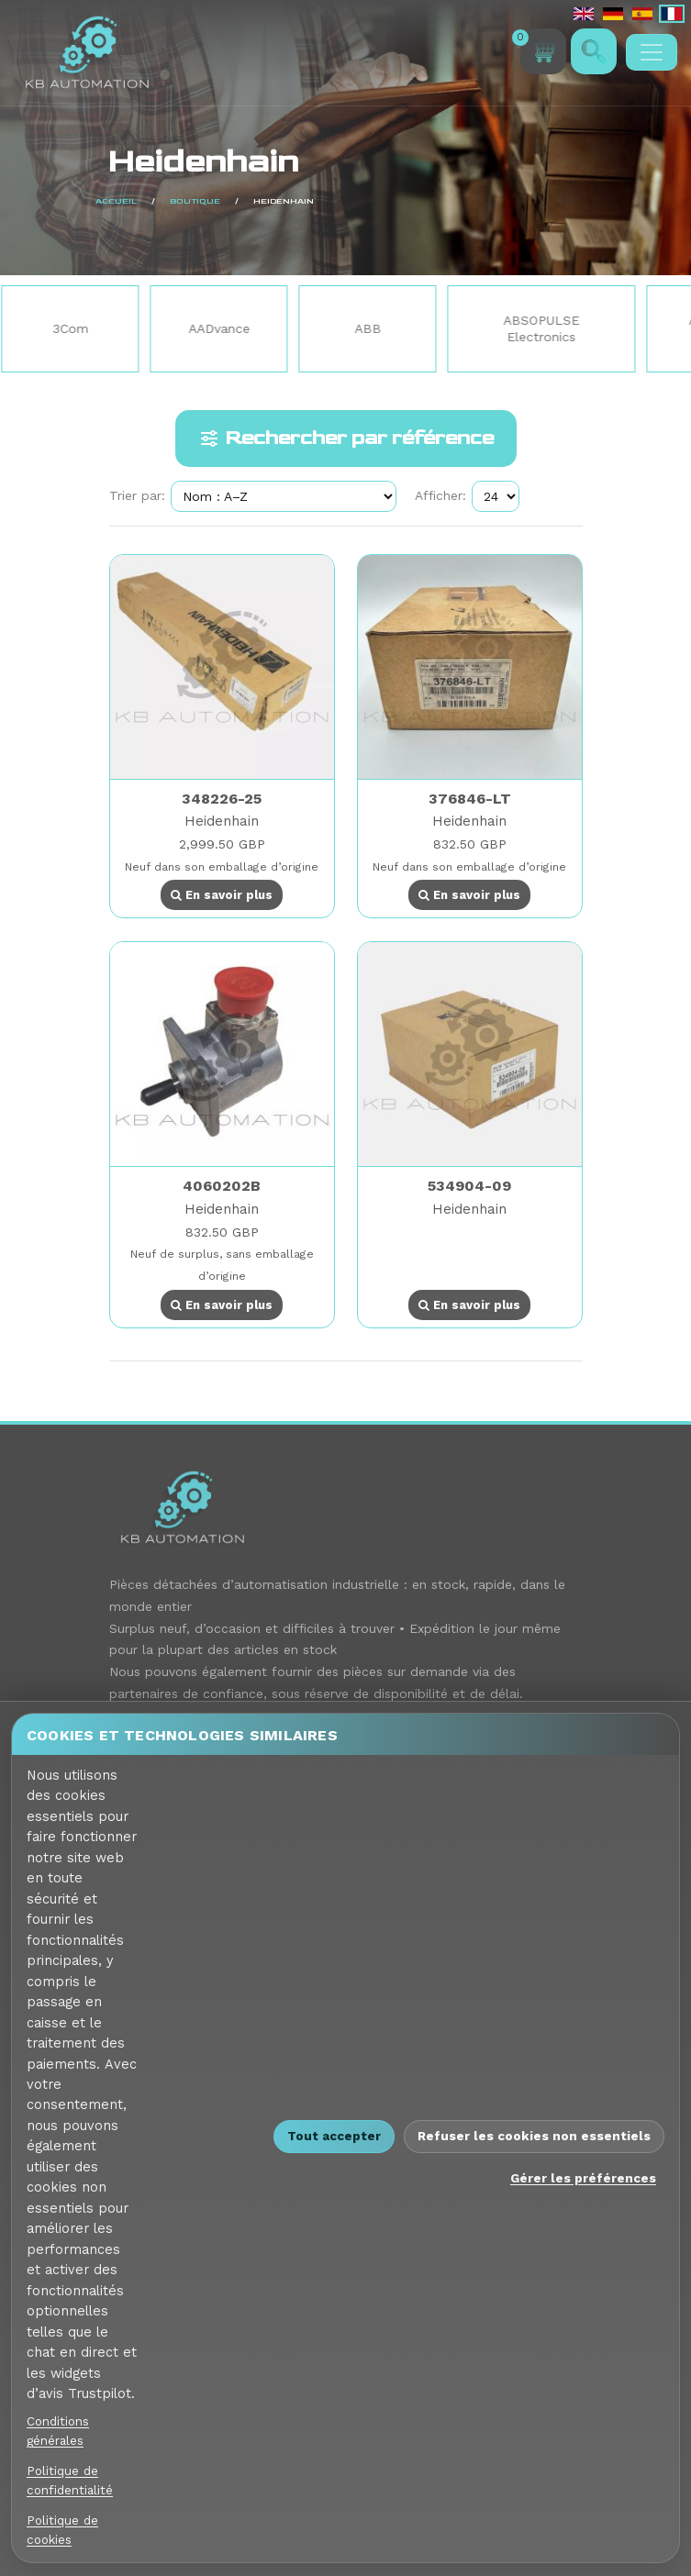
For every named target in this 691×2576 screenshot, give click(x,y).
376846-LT (470, 798)
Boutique (58, 201)
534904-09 (469, 1185)
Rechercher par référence (346, 438)
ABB (371, 328)
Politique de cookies (62, 2530)
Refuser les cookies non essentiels (534, 2135)
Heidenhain (221, 821)
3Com (74, 328)
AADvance (222, 328)
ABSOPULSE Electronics (545, 328)
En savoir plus (222, 895)
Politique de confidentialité (70, 2480)
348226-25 (222, 798)
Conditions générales (58, 2431)
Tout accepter (334, 2135)
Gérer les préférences (583, 2178)
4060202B (222, 1185)
